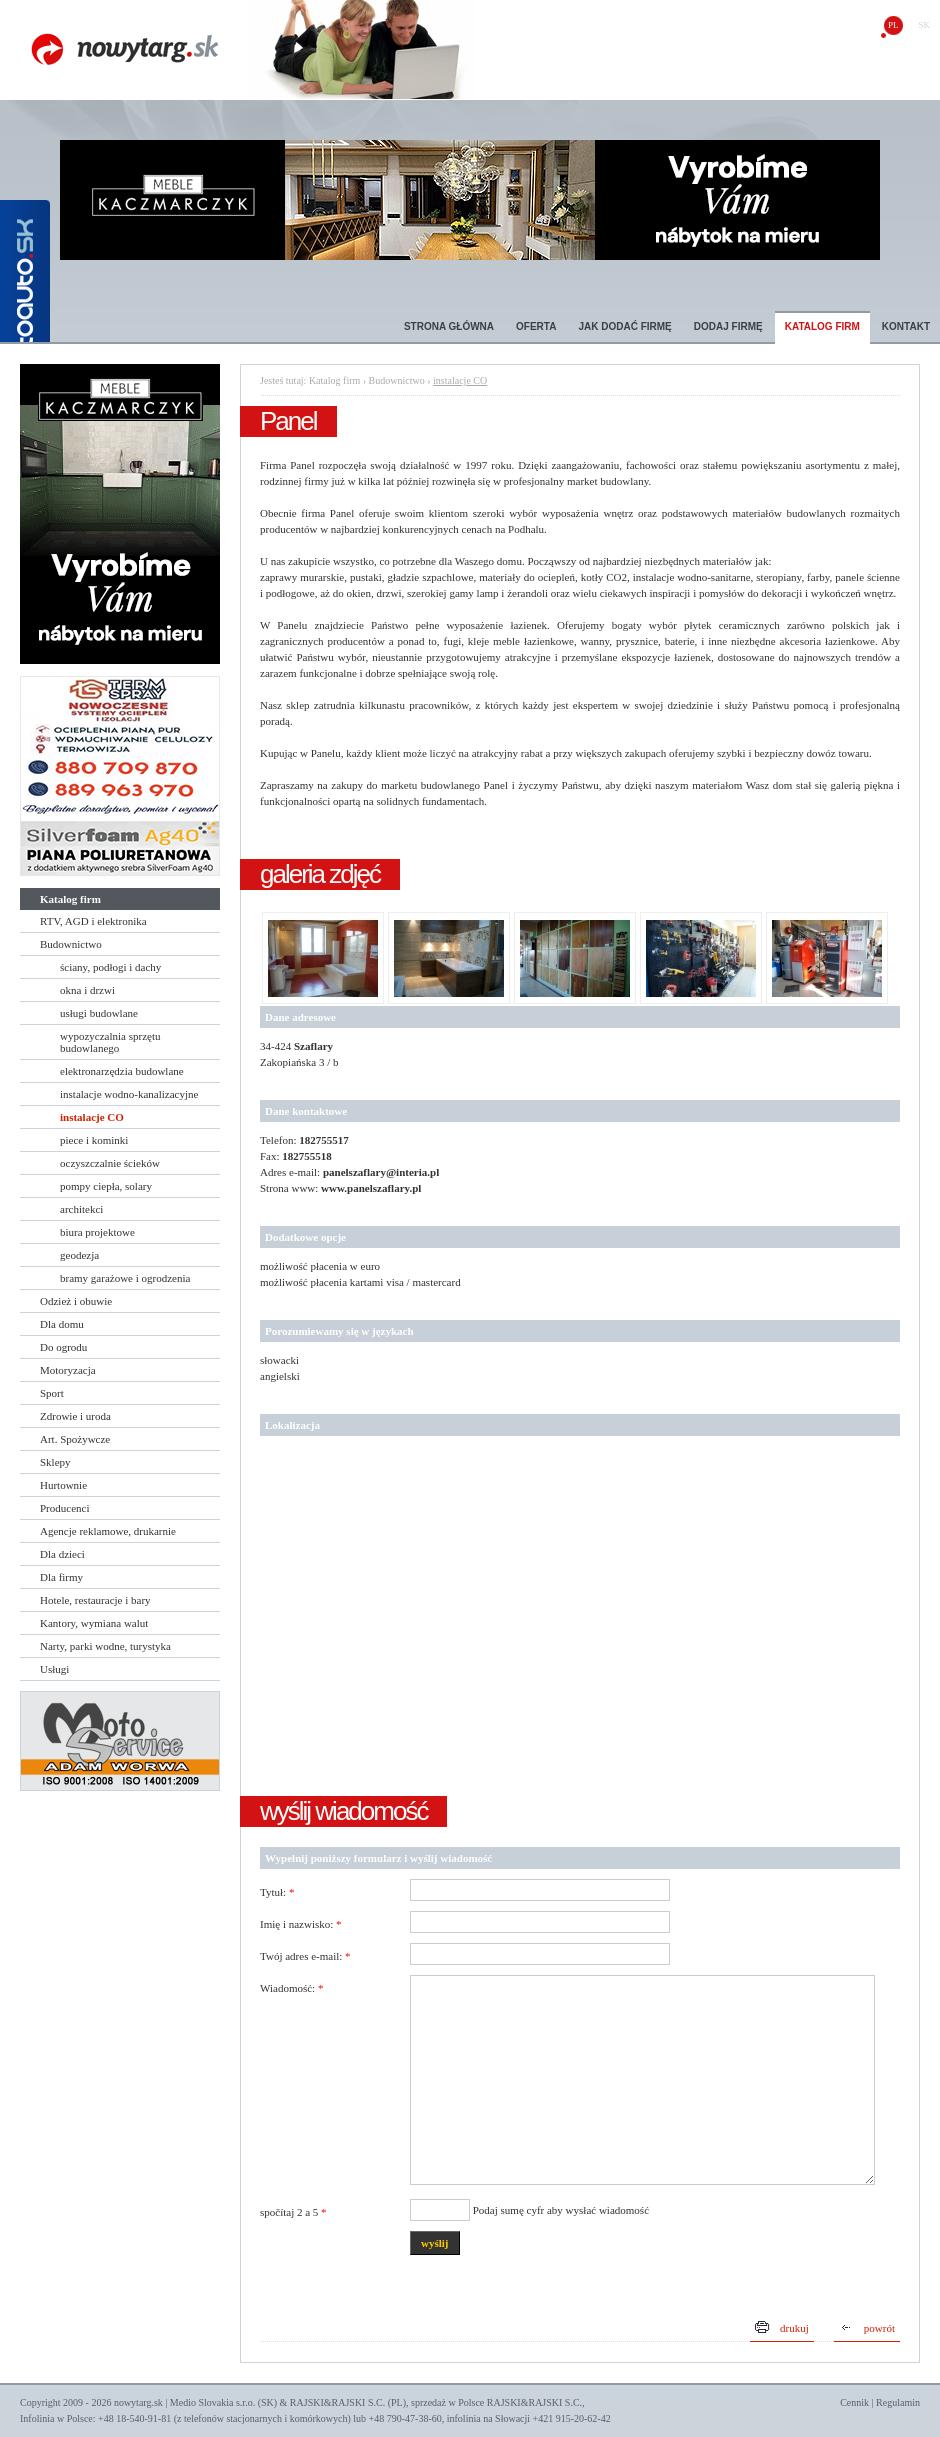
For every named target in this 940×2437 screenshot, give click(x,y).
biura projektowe (97, 1232)
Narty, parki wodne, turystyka (105, 1646)
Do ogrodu (63, 1347)
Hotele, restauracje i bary (95, 1600)
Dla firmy (61, 1577)
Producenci (64, 1508)
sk (924, 25)
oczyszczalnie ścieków (110, 1163)
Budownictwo (71, 944)
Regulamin (898, 2402)
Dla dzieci (62, 1554)
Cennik (854, 2402)
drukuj (794, 2328)
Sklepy (55, 1462)
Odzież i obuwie (76, 1301)
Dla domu (62, 1324)
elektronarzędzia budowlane (122, 1071)
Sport (52, 1393)
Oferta (536, 326)
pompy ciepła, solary (106, 1186)
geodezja (79, 1255)
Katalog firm (822, 326)
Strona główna (449, 326)
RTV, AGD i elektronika (93, 921)
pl (893, 25)
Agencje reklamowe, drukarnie (108, 1531)
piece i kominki (94, 1140)
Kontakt (906, 326)
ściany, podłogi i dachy (110, 967)
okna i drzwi (87, 990)
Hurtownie (63, 1485)
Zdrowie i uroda (75, 1416)
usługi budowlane (99, 1013)
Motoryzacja (68, 1370)
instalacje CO (92, 1117)
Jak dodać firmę (624, 326)
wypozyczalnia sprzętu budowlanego (110, 1042)
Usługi (54, 1669)
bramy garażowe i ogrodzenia (125, 1278)
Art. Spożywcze (75, 1439)
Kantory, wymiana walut (94, 1623)
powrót (879, 2328)
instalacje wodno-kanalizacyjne (129, 1094)
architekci (81, 1209)
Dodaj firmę (728, 326)
